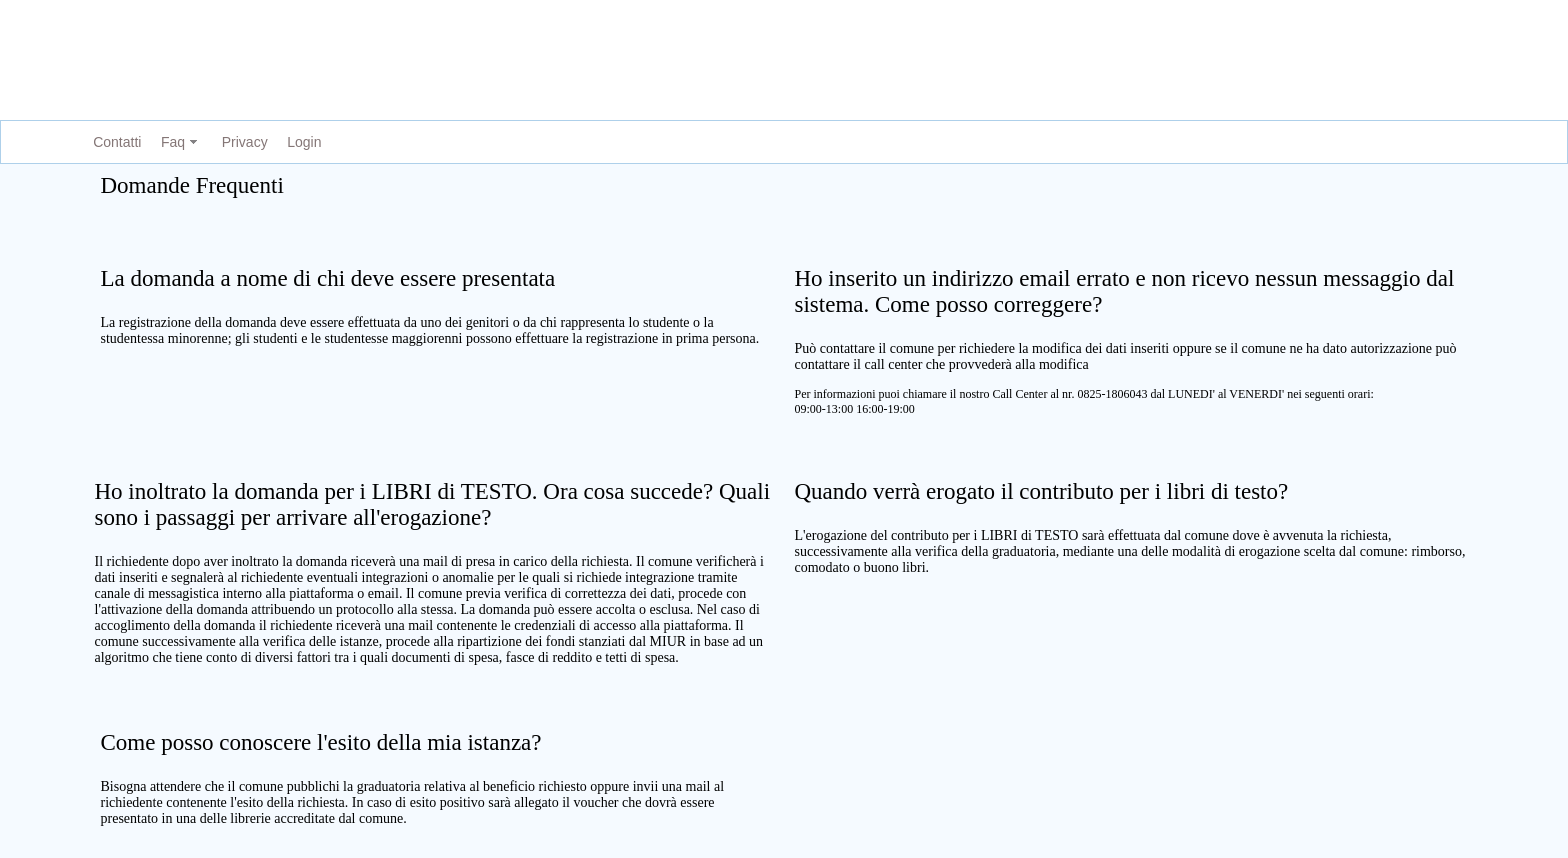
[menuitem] (113, 142)
